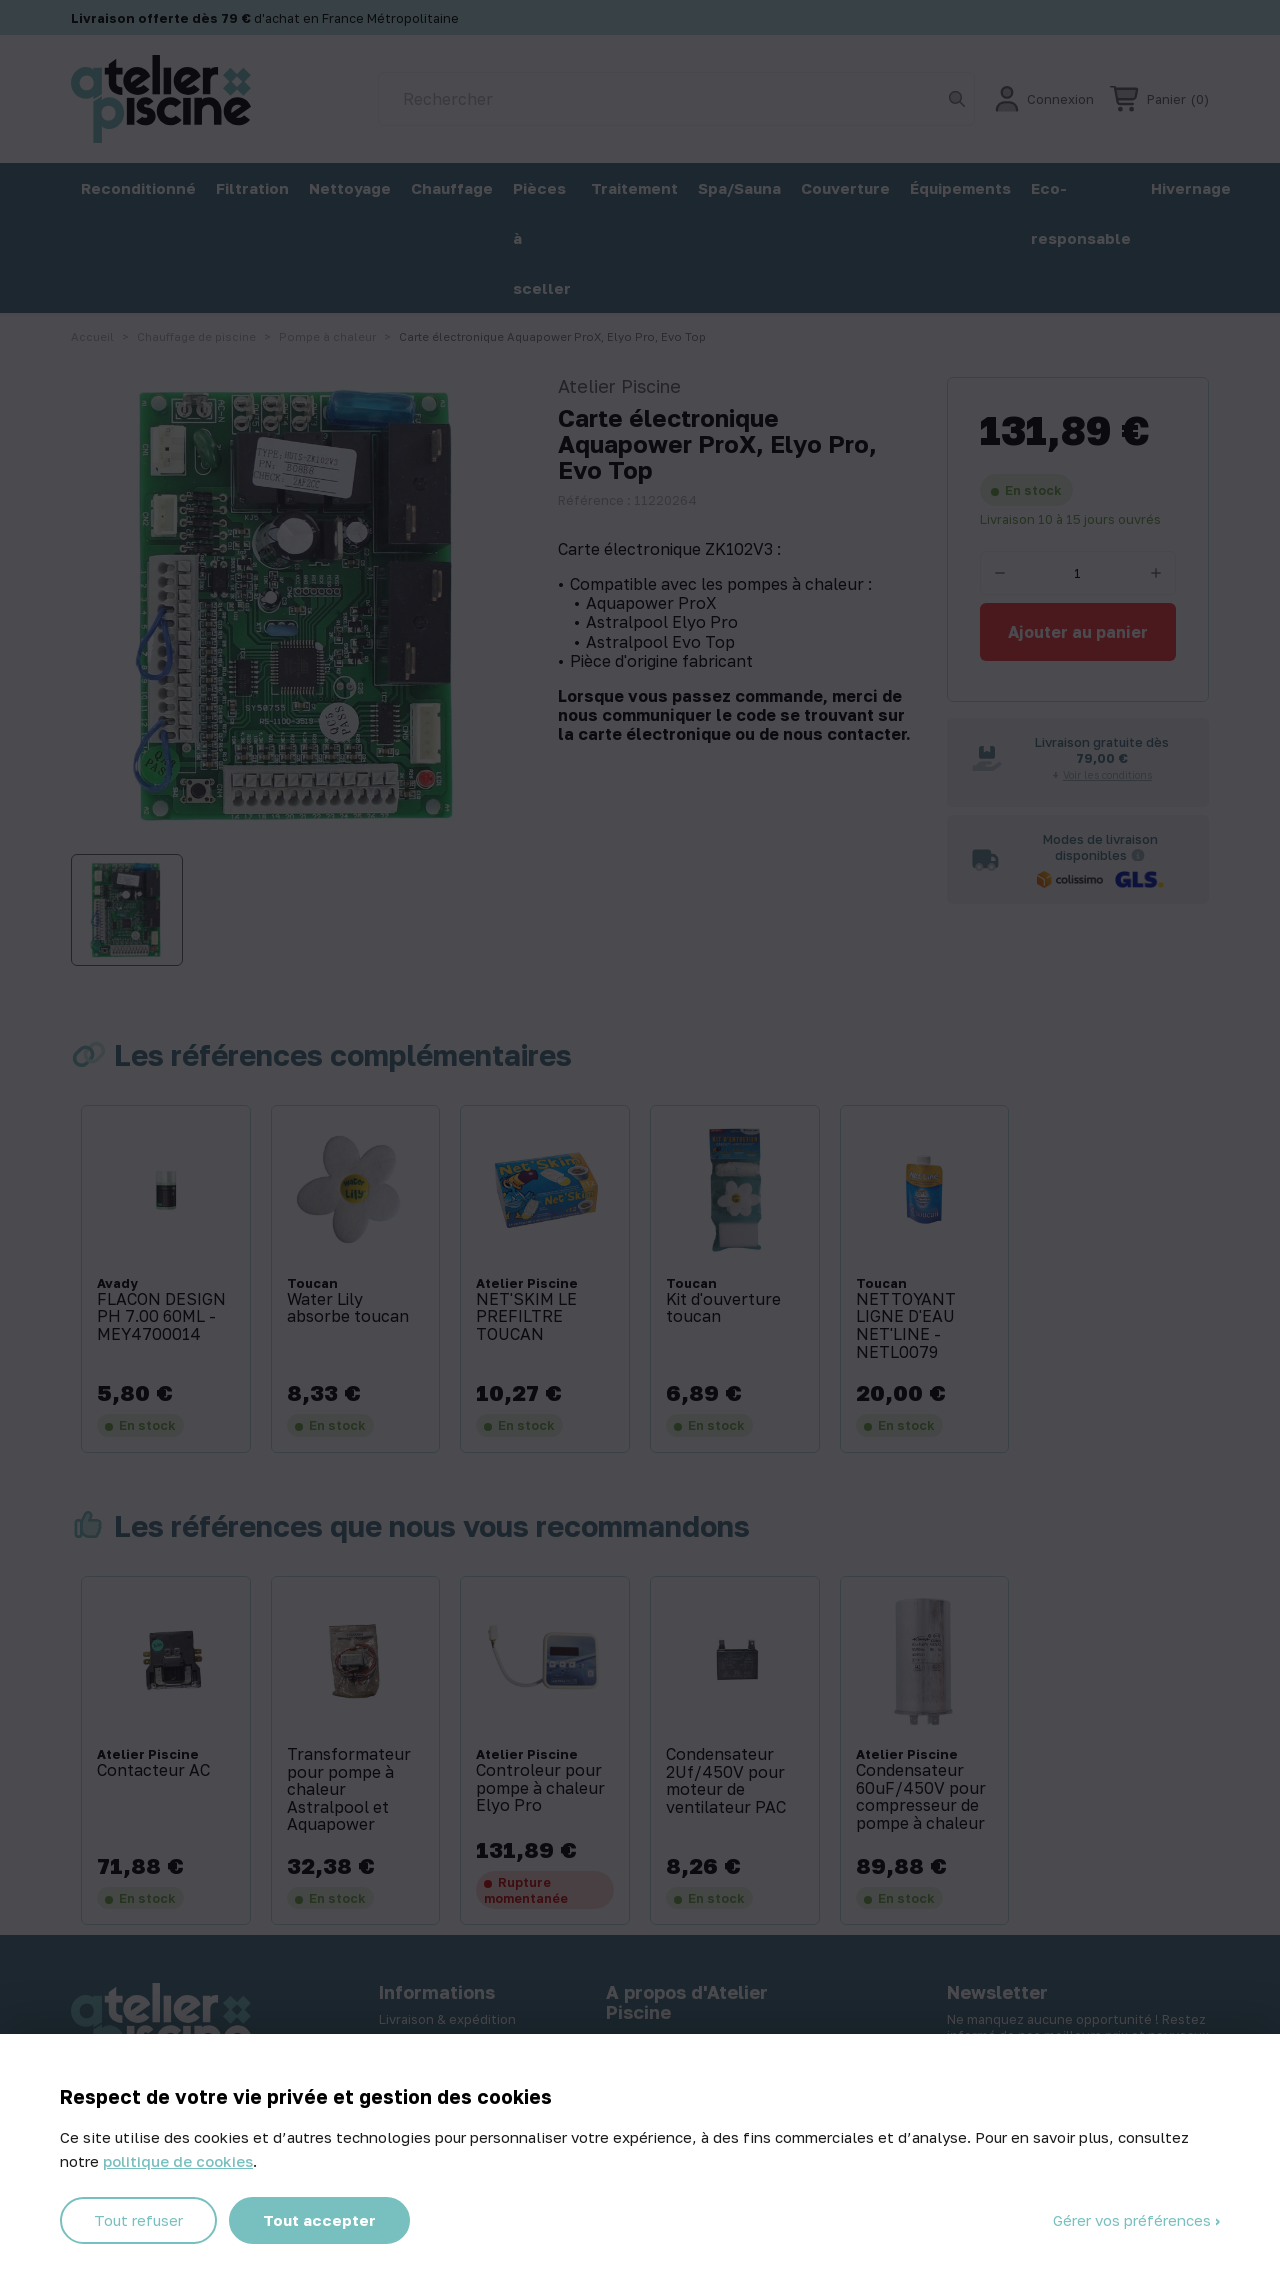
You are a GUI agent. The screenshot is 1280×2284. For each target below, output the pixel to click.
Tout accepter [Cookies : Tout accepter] (319, 2220)
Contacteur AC (153, 1771)
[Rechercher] (676, 99)
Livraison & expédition (447, 2019)
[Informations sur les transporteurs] (1138, 855)
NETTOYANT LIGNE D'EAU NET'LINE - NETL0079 (906, 1326)
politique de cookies (178, 2161)
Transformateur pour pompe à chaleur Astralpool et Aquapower (349, 1790)
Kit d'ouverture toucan (723, 1308)
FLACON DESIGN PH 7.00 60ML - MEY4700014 (161, 1317)
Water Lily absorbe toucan (348, 1308)
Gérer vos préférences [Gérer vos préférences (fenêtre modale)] (1134, 2220)
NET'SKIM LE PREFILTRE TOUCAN (526, 1317)
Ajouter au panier (1078, 632)
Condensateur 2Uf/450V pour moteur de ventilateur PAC (726, 1781)
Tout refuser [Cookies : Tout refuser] (138, 2220)
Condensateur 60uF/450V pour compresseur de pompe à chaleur (921, 1797)
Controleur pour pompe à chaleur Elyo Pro (540, 1788)
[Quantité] (1078, 573)
